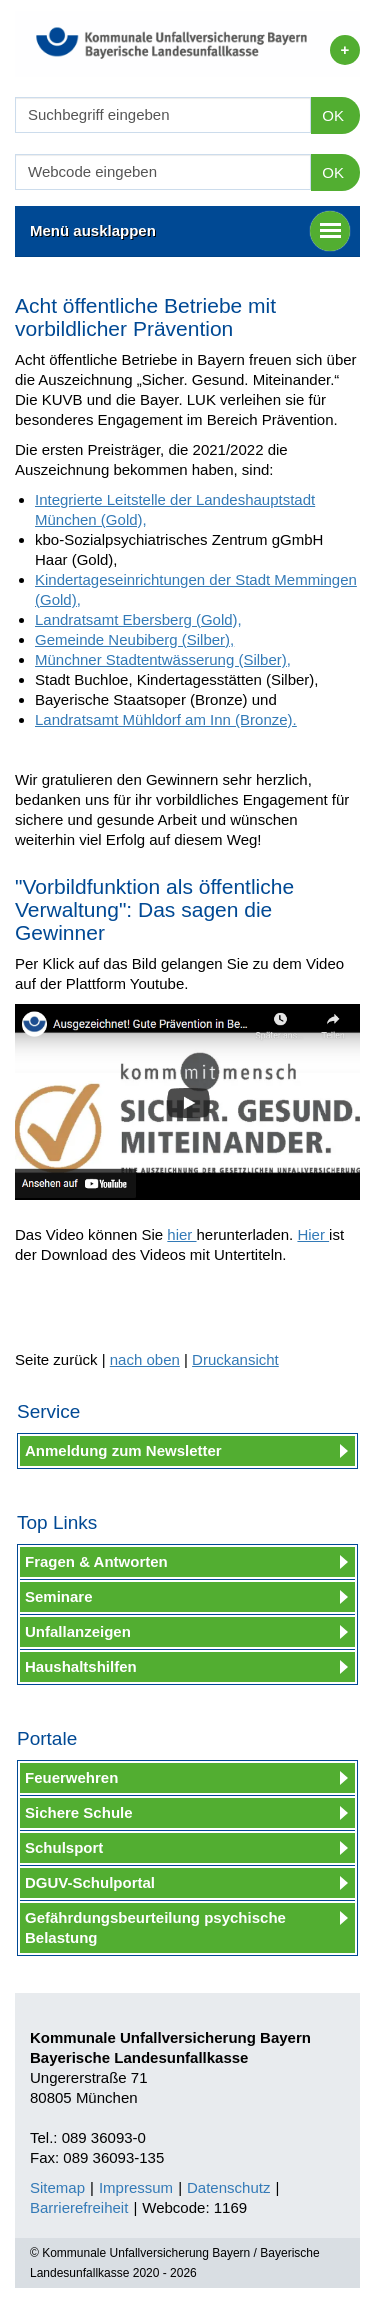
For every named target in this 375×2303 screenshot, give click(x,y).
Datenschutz (228, 2187)
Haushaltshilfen (81, 1666)
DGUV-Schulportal (90, 1882)
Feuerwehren (71, 1777)
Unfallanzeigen (78, 1631)
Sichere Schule (79, 1812)
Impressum (136, 2187)
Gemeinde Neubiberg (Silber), (134, 639)
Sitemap (57, 2187)
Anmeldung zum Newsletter (123, 1450)
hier (181, 1234)
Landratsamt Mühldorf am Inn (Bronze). (166, 719)
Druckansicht (235, 1359)
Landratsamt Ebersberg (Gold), (138, 619)
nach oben (145, 1359)
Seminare (59, 1596)
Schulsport (64, 1847)
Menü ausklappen (190, 231)
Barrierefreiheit (79, 2207)
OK (333, 115)
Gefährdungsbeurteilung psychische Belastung (155, 1927)
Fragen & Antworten (96, 1561)
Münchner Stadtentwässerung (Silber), (163, 659)
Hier (313, 1234)
